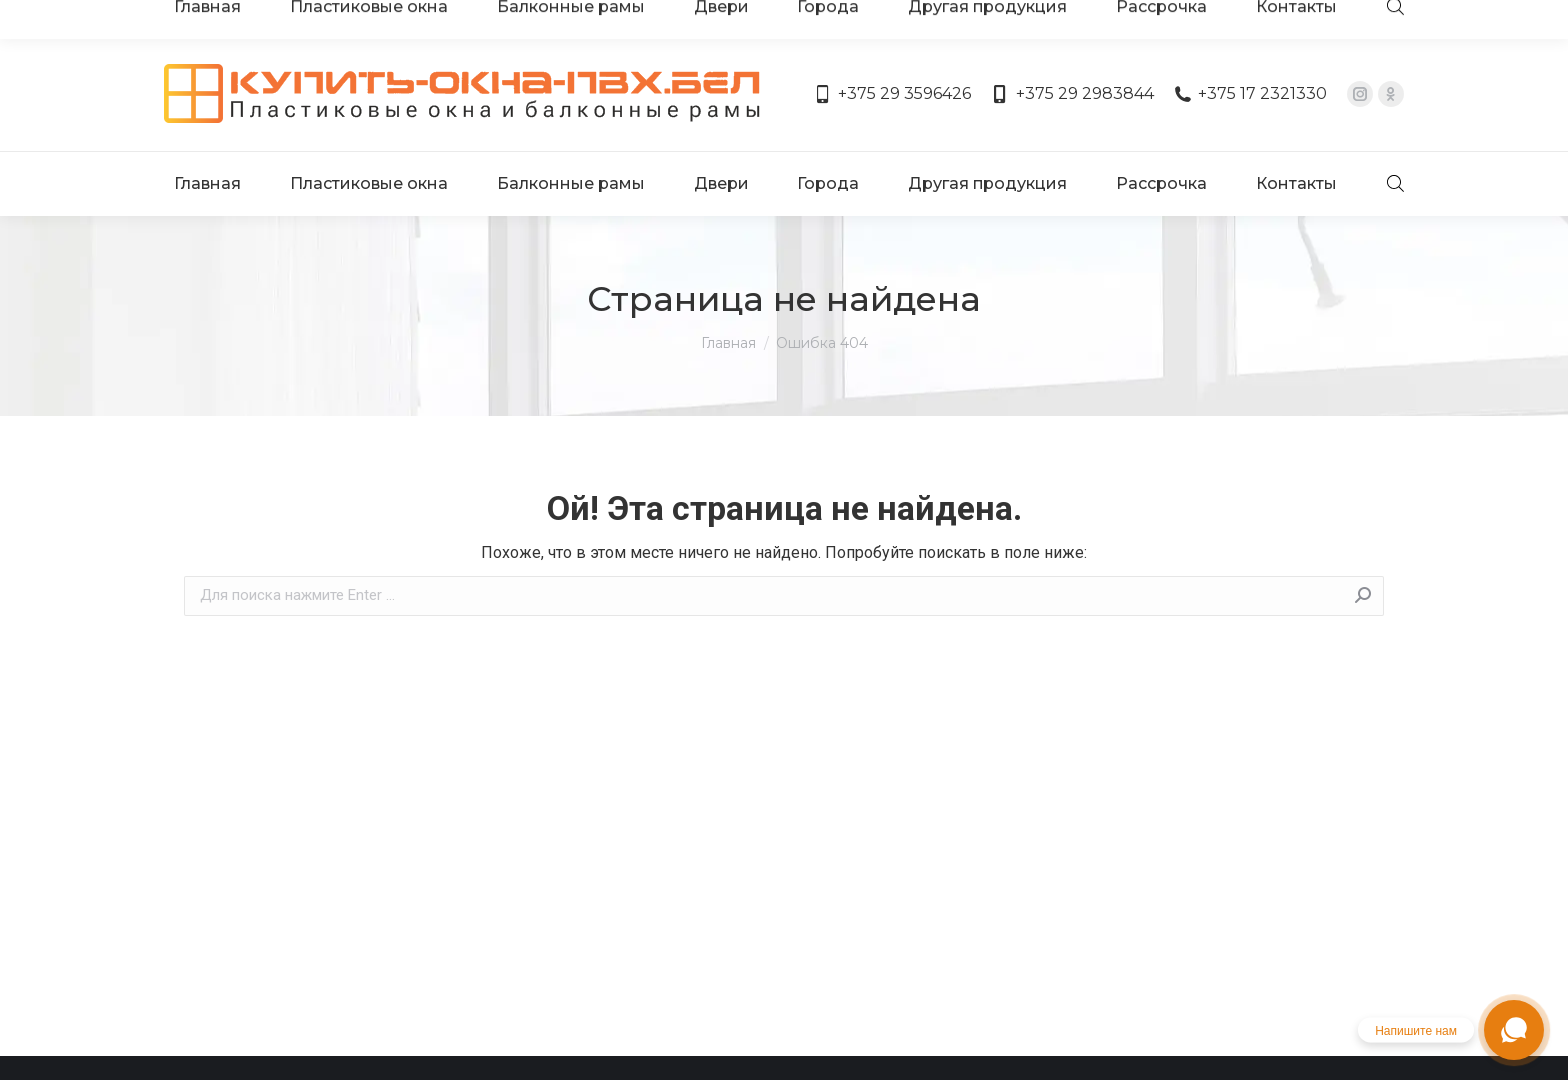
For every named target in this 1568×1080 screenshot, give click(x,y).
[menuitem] (211, 108)
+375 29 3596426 (892, 37)
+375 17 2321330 (1250, 37)
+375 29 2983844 (1072, 37)
